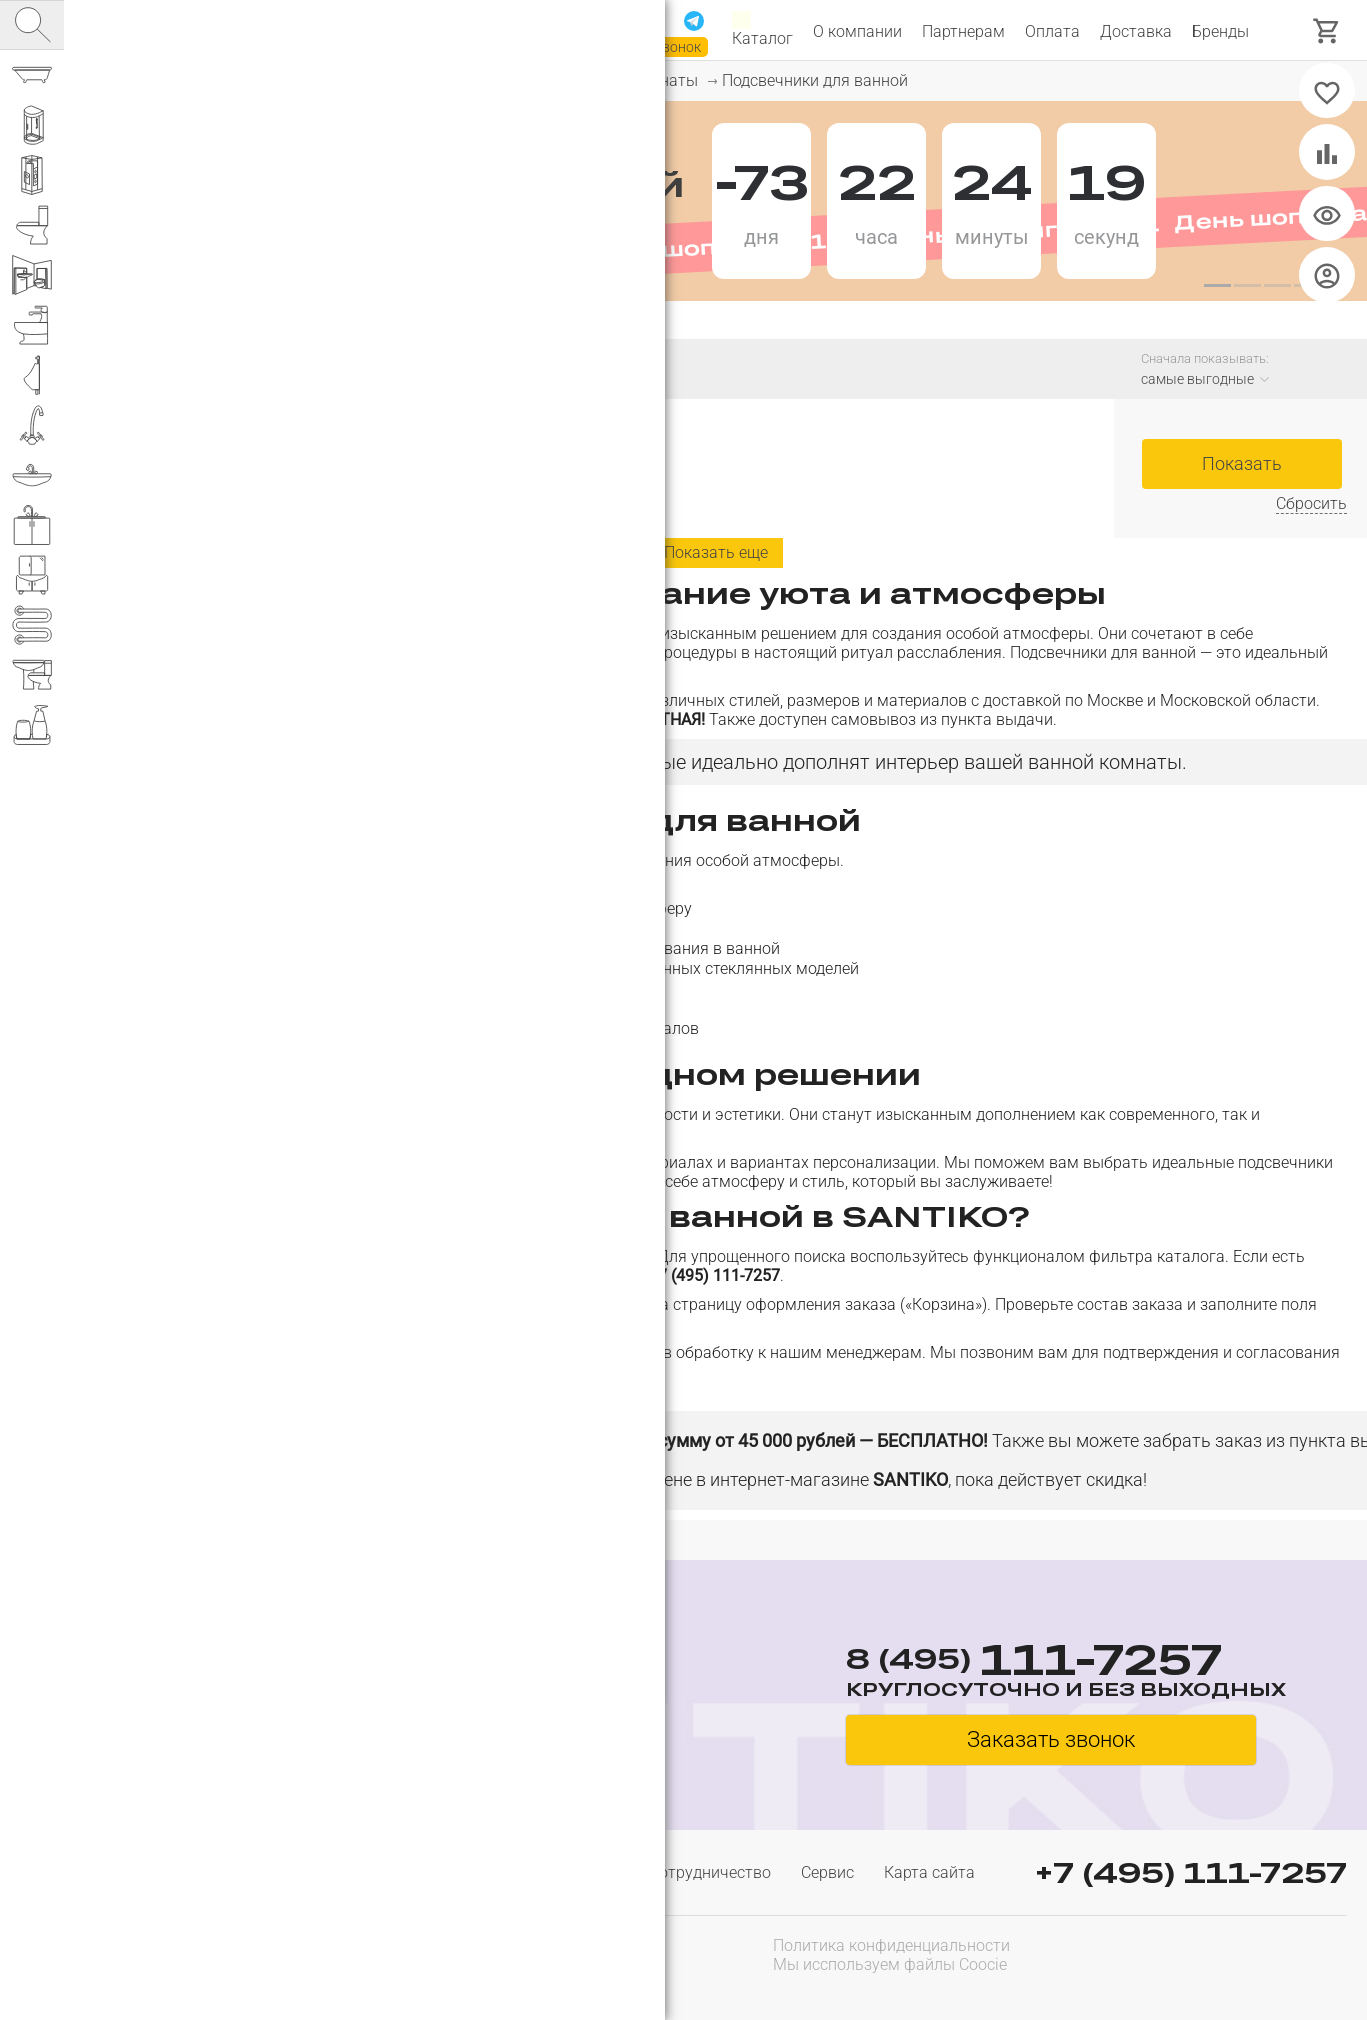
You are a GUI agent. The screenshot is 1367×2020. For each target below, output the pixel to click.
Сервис (827, 1872)
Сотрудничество (710, 1872)
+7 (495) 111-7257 (1191, 1872)
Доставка (1136, 31)
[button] (1217, 286)
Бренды (1220, 31)
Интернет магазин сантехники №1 (292, 30)
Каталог (762, 31)
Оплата (1052, 31)
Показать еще (716, 552)
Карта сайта (929, 1872)
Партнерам (963, 31)
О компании (857, 31)
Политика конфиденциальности (891, 1945)
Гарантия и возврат (544, 1872)
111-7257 (482, 23)
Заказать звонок (646, 47)
